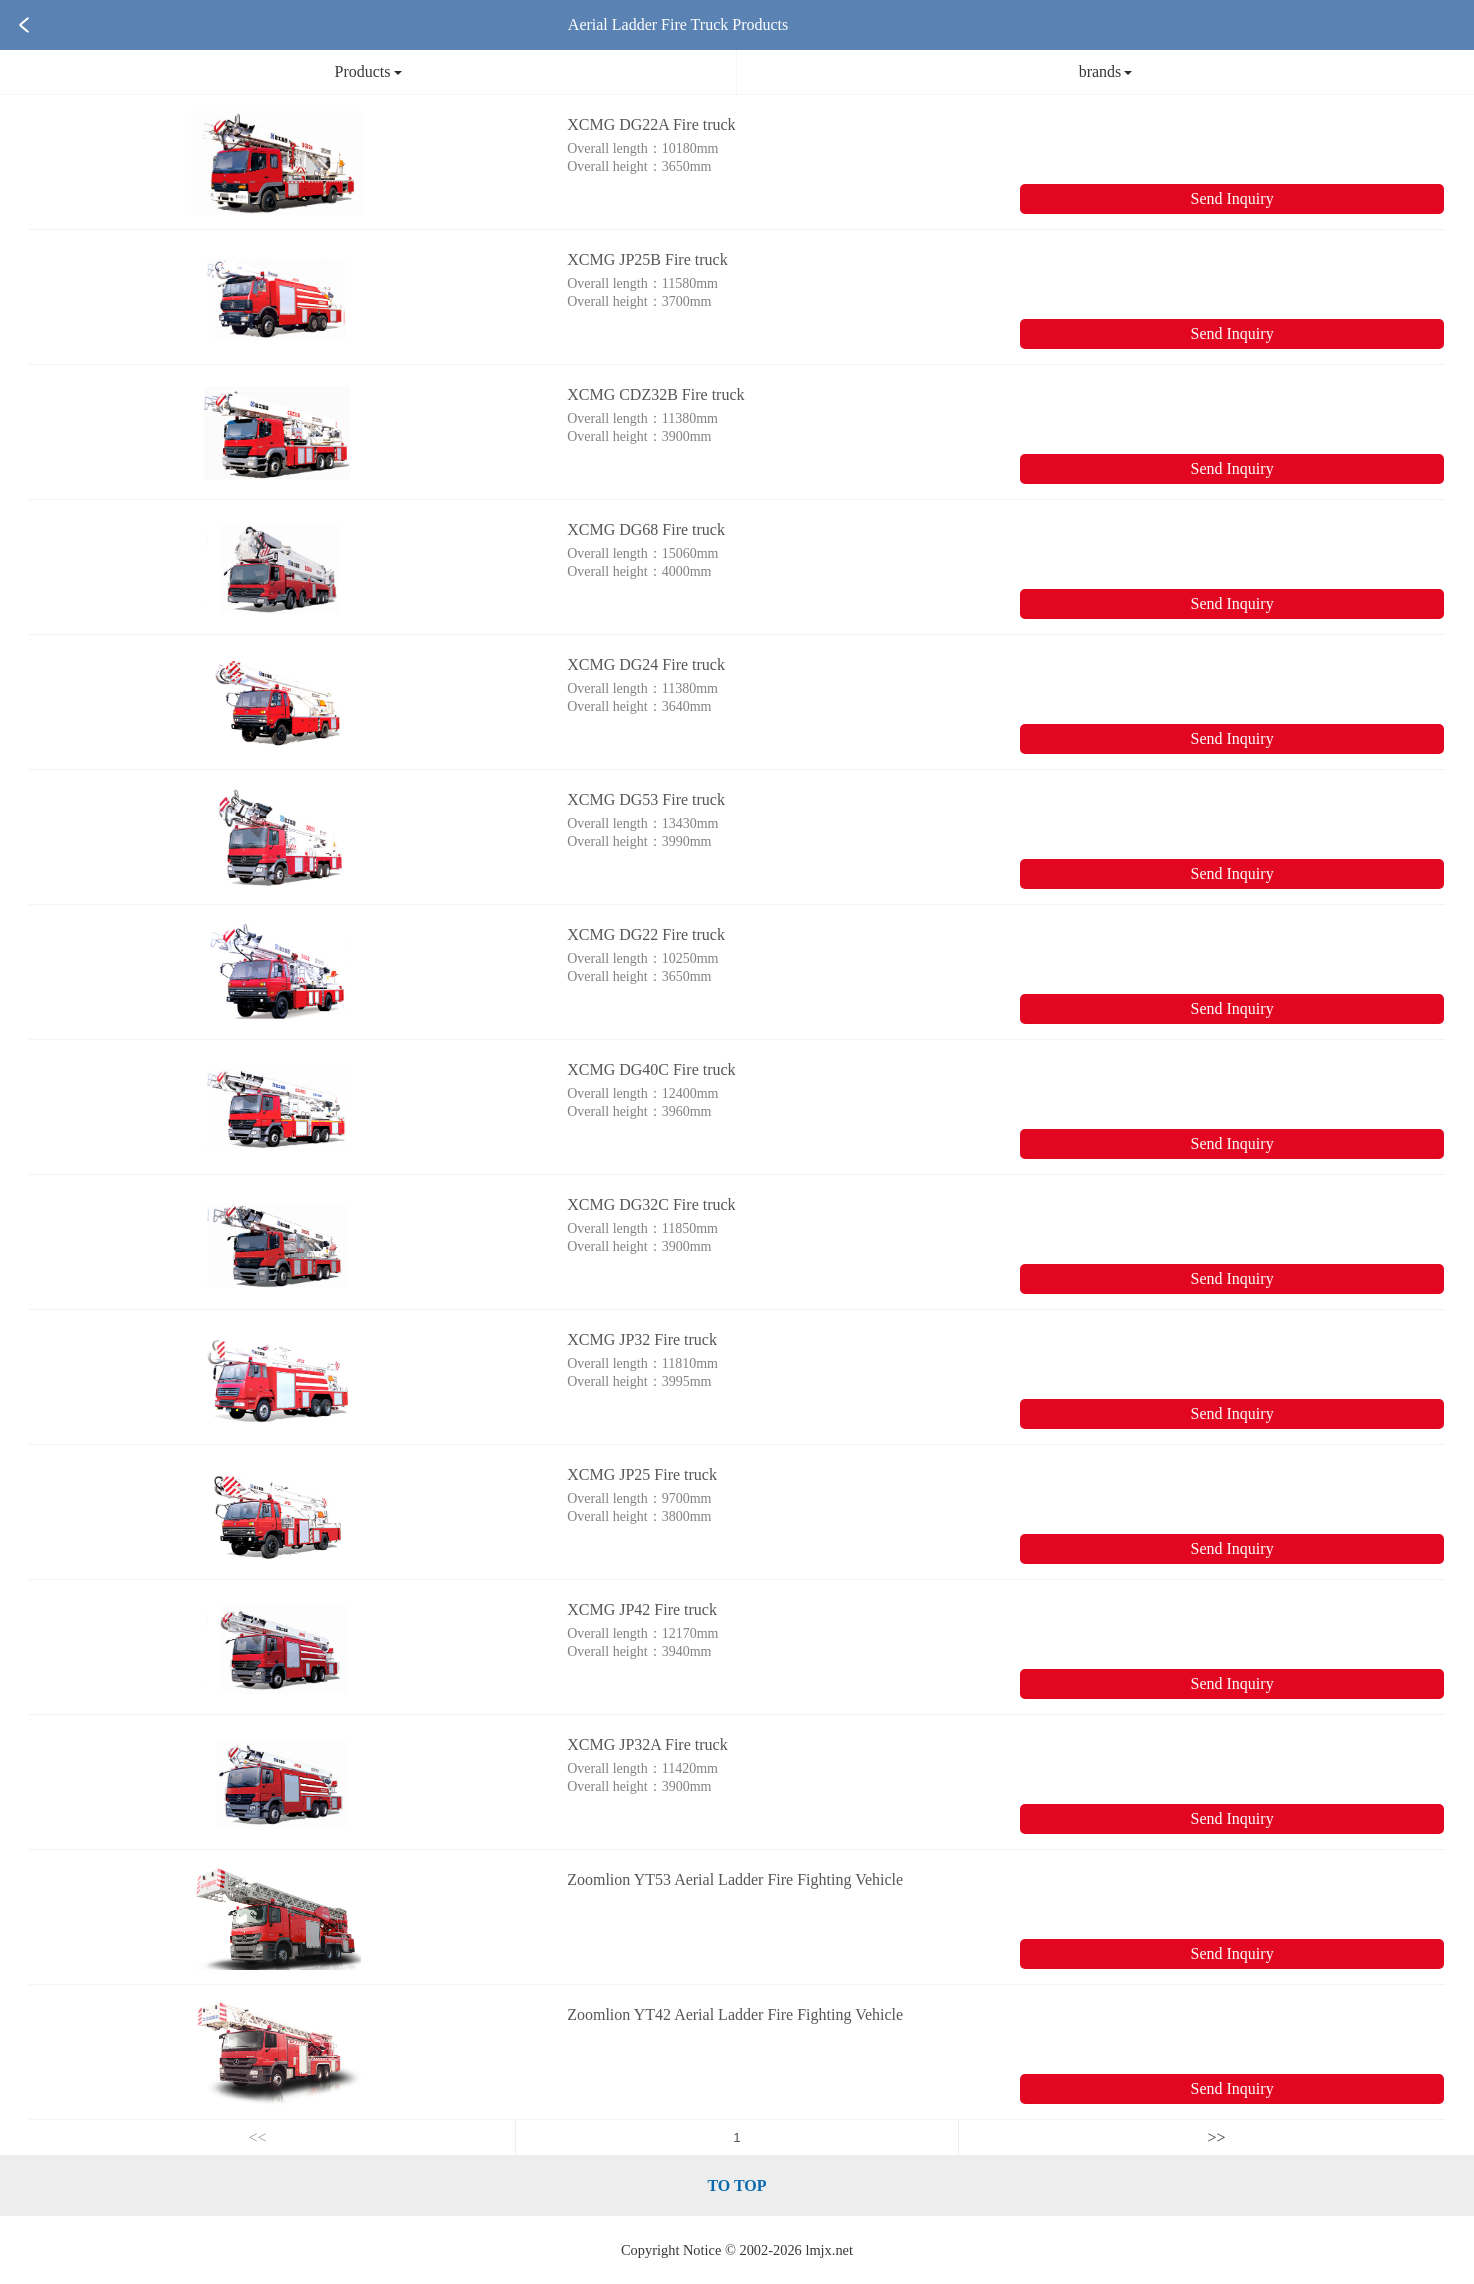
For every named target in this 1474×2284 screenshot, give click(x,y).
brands (1106, 71)
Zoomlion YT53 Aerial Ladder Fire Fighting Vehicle (735, 1879)
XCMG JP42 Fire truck (642, 1609)
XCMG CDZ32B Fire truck (655, 394)
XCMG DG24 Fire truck (646, 664)
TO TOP (736, 2185)
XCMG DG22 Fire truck (646, 934)
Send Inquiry (1232, 198)
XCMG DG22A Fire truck (651, 124)
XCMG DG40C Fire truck (651, 1069)
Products (368, 71)
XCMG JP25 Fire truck (642, 1474)
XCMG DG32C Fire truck (651, 1204)
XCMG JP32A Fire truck (647, 1744)
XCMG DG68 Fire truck (646, 529)
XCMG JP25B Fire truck (647, 259)
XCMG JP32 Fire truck (642, 1339)
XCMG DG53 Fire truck (646, 799)
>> (1217, 2137)
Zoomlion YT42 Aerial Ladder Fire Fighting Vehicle (735, 2014)
